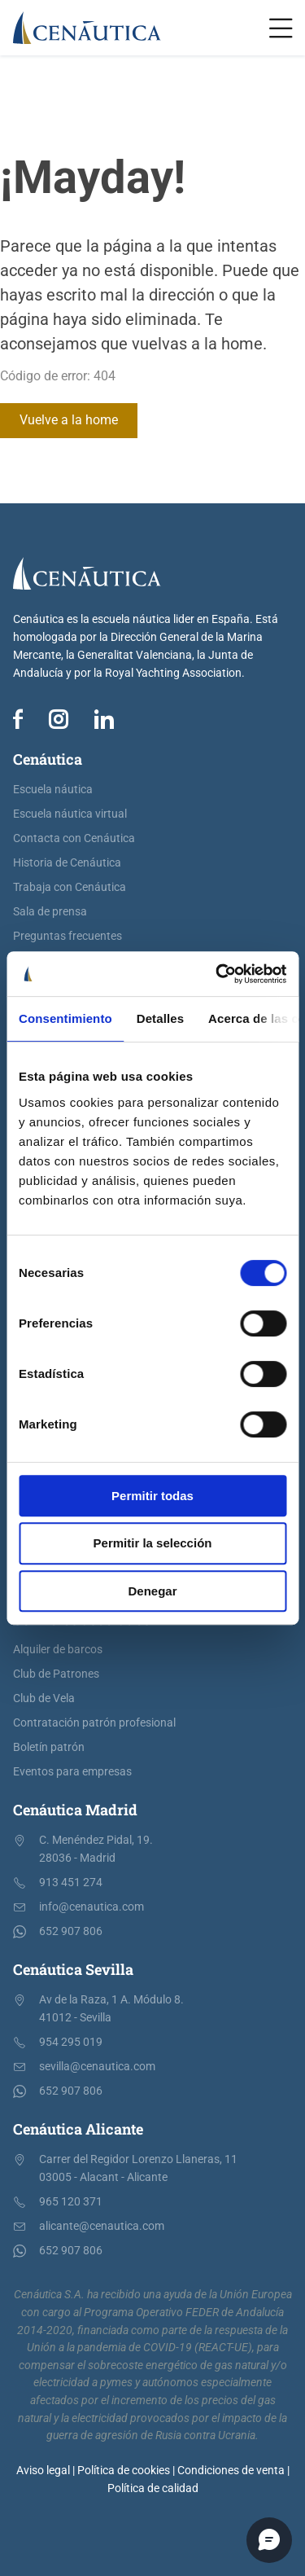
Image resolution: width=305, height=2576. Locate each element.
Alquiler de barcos (57, 1650)
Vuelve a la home (69, 420)
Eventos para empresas (72, 1772)
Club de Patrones (56, 1674)
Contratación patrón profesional (94, 1723)
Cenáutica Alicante (78, 2129)
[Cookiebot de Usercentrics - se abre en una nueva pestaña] (217, 974)
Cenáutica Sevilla (73, 1969)
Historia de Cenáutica (67, 863)
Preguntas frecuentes (67, 936)
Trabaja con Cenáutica (69, 887)
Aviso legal (43, 2470)
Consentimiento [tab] (65, 1018)
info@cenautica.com (91, 1907)
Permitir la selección (153, 1543)
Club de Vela (44, 1698)
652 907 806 (70, 1931)
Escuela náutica (53, 789)
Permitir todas (152, 1496)
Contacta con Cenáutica (74, 838)
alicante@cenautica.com (101, 2226)
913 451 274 (70, 1882)
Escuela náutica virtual (70, 814)
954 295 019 (70, 2042)
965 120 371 (70, 2202)
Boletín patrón (49, 1747)
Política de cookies (123, 2470)
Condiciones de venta (231, 2470)
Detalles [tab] (160, 1018)
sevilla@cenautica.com (97, 2067)
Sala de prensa (50, 912)
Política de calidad (152, 2488)
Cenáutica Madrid (75, 1809)
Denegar (152, 1591)
